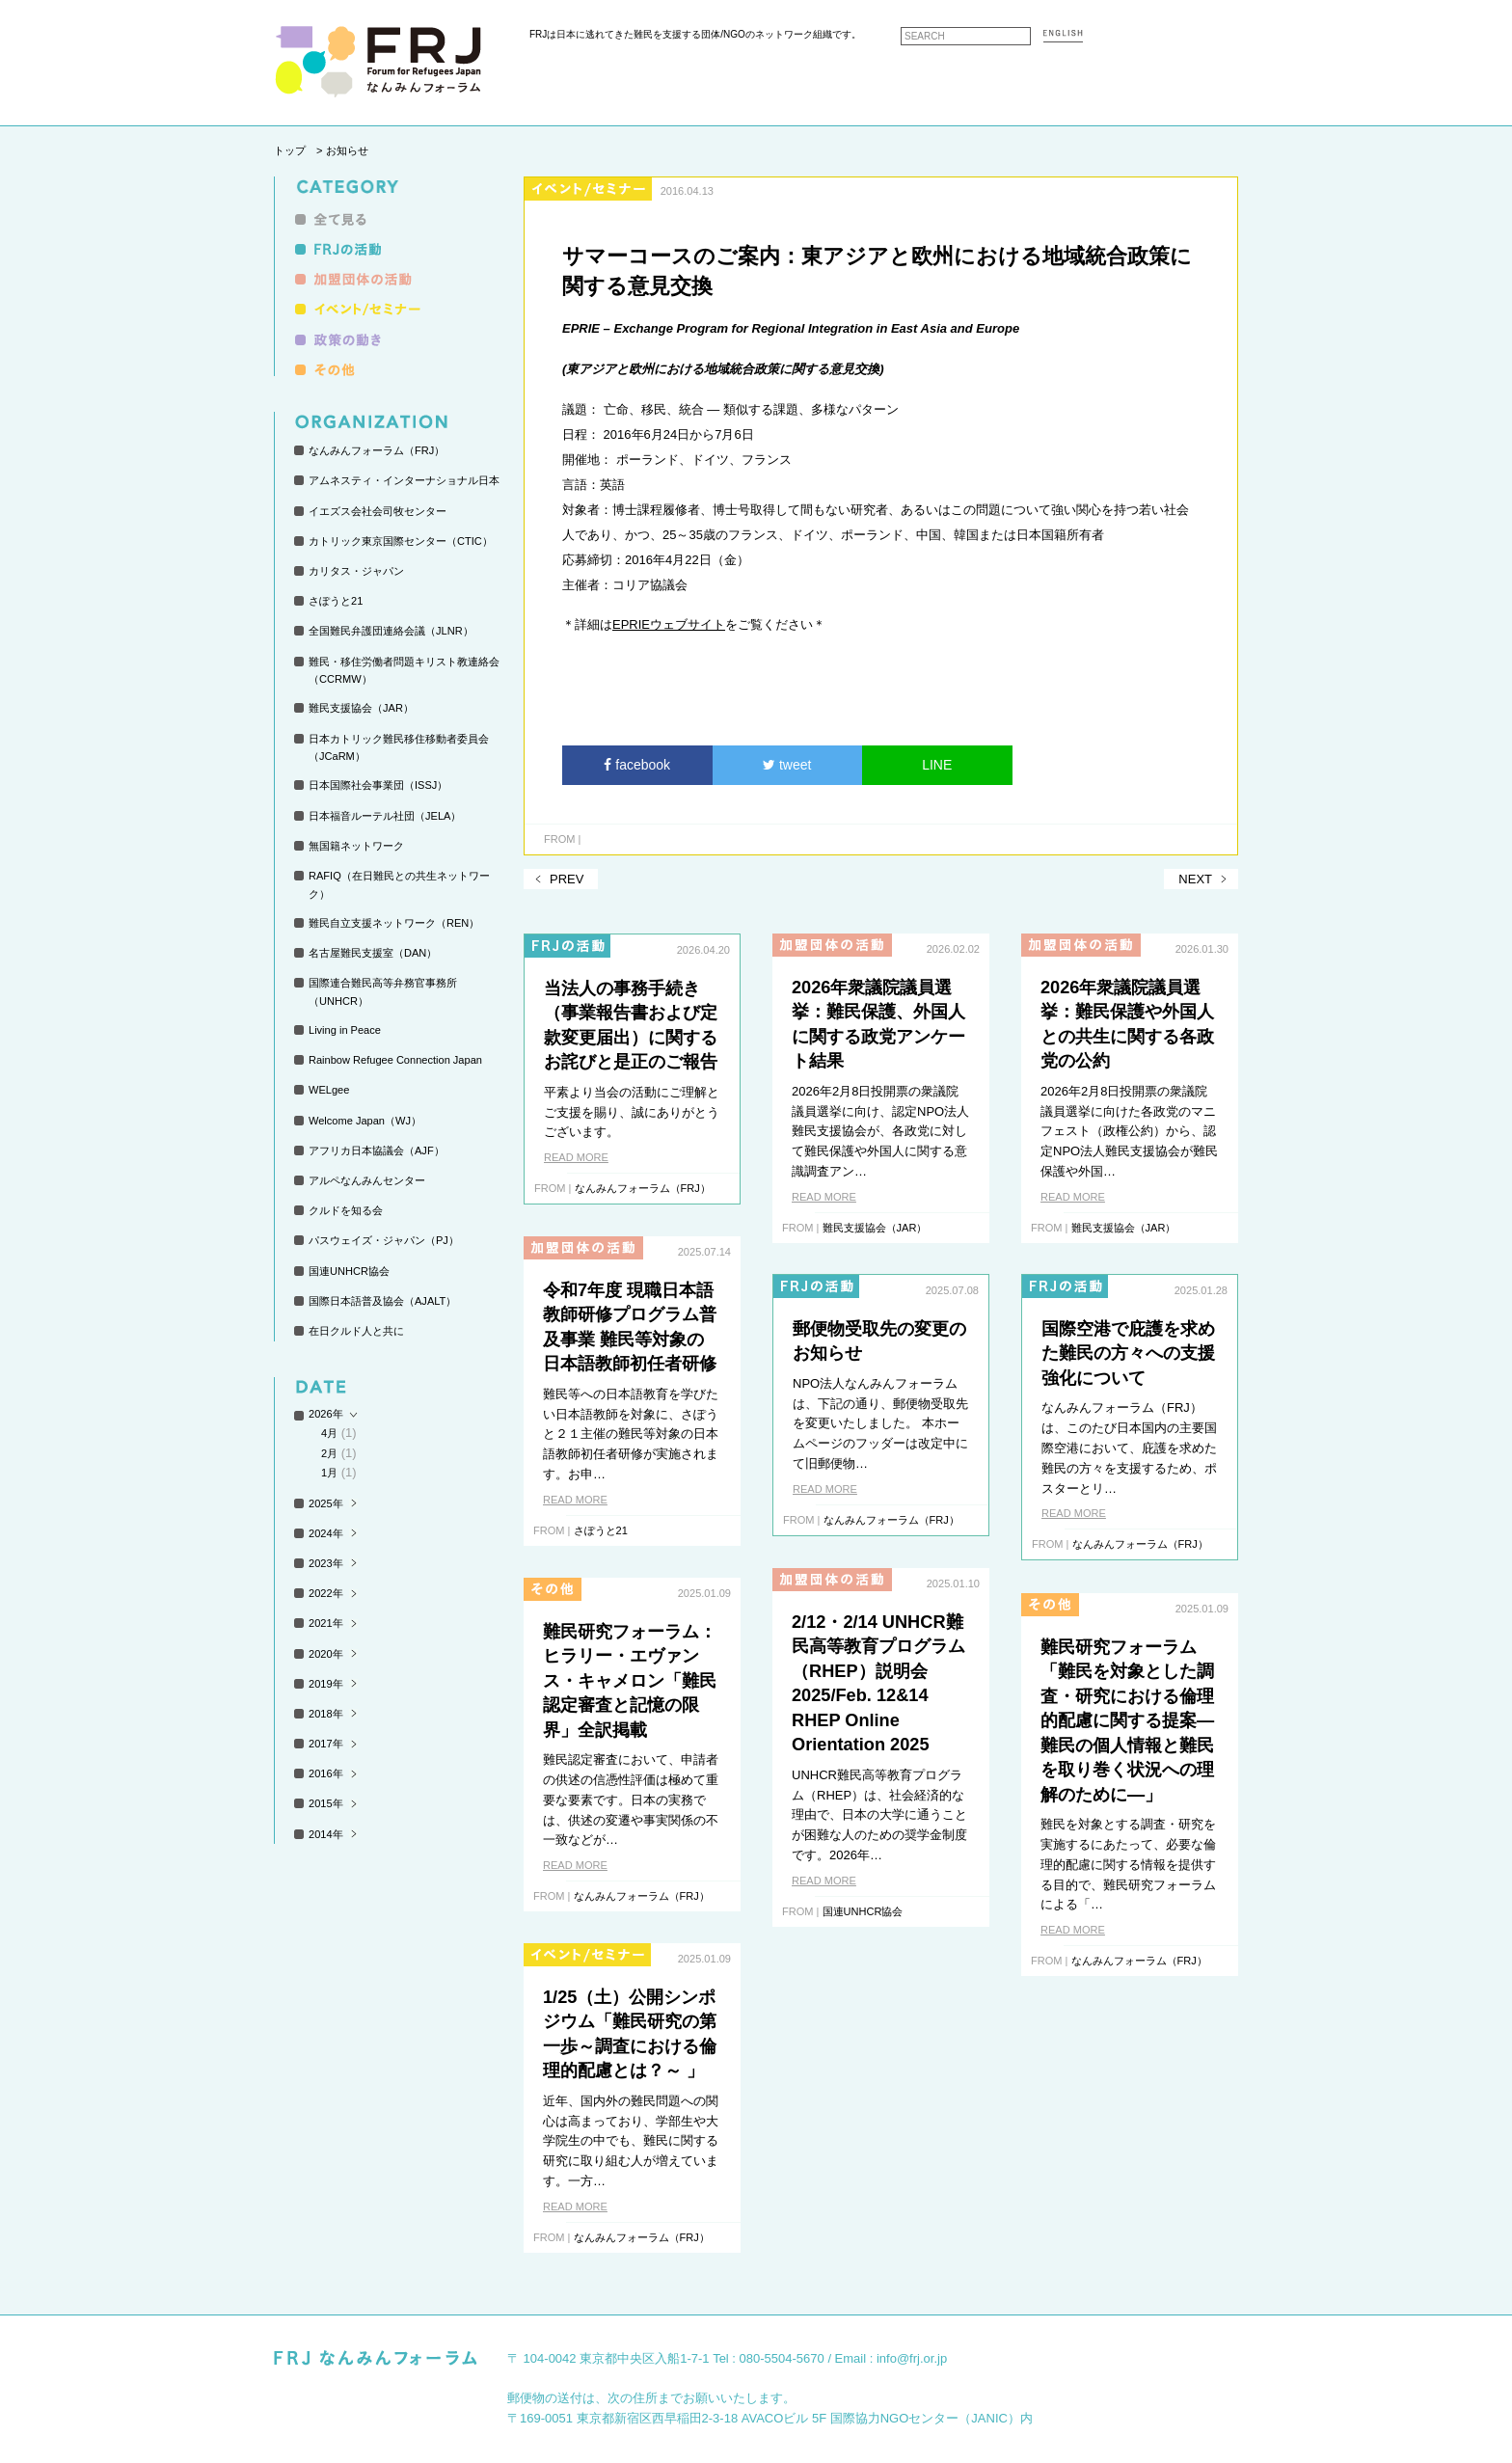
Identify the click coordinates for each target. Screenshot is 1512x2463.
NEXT (1195, 879)
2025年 (326, 1503)
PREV (566, 879)
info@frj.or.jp (912, 2358)
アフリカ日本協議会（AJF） (377, 1150)
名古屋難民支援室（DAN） (373, 953)
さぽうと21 (336, 601)
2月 (329, 1453)
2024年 (326, 1533)
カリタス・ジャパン (356, 571)
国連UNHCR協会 (349, 1271)
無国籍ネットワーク (356, 846)
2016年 (326, 1773)
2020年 (326, 1654)
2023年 (326, 1563)
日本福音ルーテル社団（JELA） (385, 816)
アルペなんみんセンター (367, 1180)
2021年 (326, 1623)
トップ (290, 150)
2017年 (326, 1743)
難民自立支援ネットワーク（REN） (394, 923)
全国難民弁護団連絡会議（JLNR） (391, 630)
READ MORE (576, 1157)
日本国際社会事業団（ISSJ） (378, 785)
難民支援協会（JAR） (361, 708)
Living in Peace (345, 1030)
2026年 (326, 1414)
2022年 (326, 1593)
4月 (329, 1433)
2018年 (326, 1713)
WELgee (329, 1090)
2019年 (326, 1684)
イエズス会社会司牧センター (377, 511)
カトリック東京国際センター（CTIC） (401, 541)
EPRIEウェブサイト (668, 624)
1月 (329, 1472)
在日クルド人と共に (356, 1331)
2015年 (326, 1803)
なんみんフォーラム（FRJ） (377, 450)
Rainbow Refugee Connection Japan (395, 1060)
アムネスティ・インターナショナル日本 (404, 480)
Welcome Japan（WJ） (365, 1120)
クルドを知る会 (346, 1210)
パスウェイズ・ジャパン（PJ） (384, 1240)
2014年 (326, 1834)
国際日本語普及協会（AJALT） (382, 1301)
